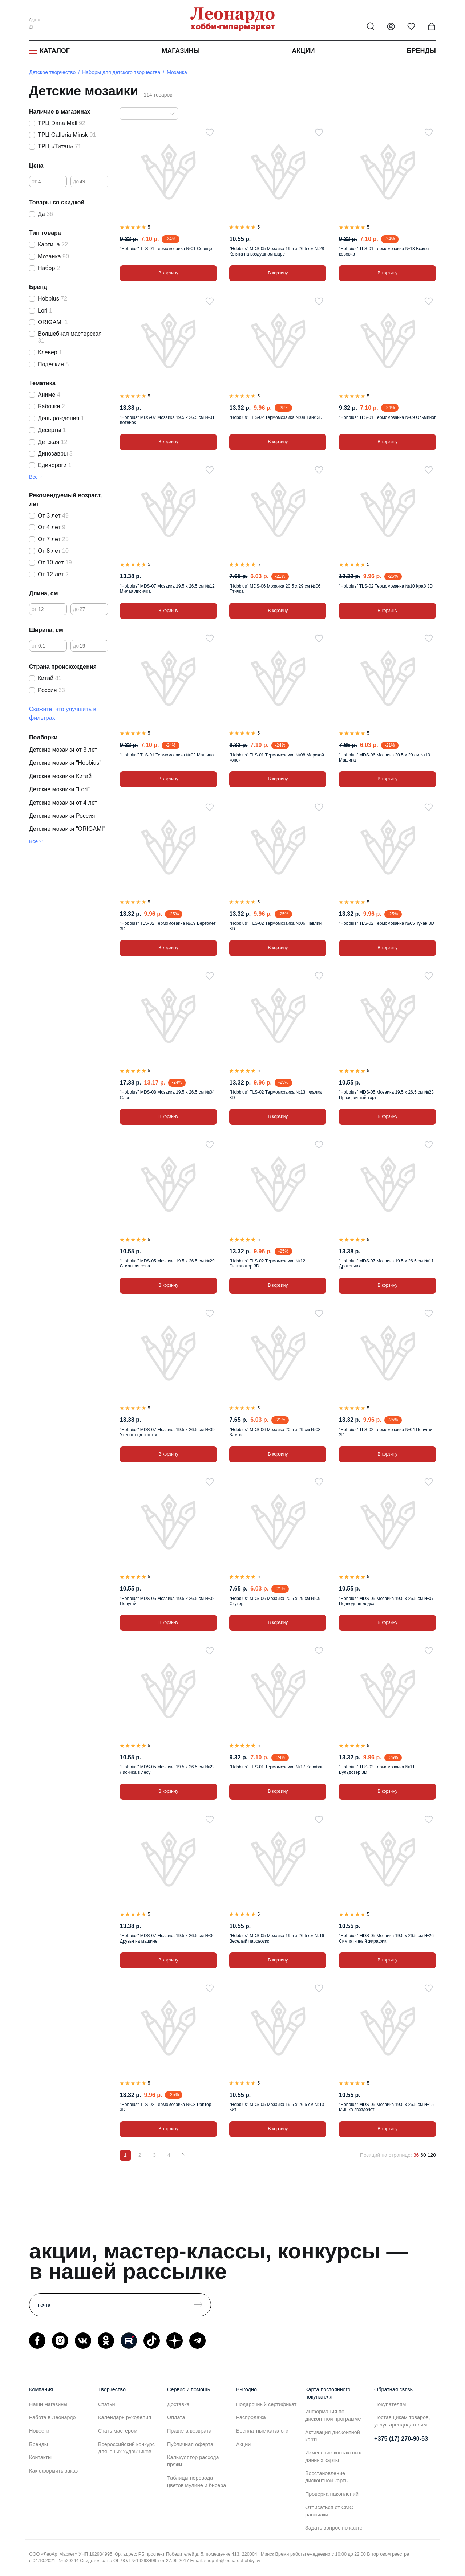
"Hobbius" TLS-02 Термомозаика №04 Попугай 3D (385, 1432)
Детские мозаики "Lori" (59, 789)
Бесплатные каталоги (262, 2431)
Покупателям (390, 2404)
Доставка (178, 2404)
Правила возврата (189, 2431)
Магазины (181, 51)
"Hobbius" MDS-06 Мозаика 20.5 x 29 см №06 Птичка (274, 589)
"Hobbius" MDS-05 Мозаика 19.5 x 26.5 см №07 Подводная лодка (386, 1601)
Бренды (421, 51)
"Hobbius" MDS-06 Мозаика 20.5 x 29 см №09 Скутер (274, 1601)
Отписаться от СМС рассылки (329, 2511)
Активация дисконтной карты (332, 2435)
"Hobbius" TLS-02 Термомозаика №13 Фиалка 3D (275, 1095)
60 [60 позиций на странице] (423, 2155)
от (34, 181)
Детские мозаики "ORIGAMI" (67, 829)
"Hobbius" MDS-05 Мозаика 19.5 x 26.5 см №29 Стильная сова (167, 1263)
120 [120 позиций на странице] (432, 2155)
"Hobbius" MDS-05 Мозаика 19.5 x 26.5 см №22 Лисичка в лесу (167, 1769)
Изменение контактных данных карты (333, 2456)
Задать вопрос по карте (334, 2528)
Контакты (40, 2457)
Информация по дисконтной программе (333, 2415)
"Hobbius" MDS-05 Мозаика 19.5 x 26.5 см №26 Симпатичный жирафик (386, 1938)
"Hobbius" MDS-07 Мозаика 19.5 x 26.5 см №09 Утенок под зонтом (167, 1432)
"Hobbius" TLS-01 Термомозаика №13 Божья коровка (384, 251)
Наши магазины (48, 2404)
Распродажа (251, 2417)
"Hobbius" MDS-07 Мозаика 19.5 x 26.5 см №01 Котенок (167, 420)
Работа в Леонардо (52, 2417)
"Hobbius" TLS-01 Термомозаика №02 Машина (167, 755)
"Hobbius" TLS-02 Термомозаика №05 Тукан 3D (386, 923)
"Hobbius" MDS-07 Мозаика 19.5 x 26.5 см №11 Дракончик (386, 1263)
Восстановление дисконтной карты (327, 2476)
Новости (39, 2431)
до (76, 181)
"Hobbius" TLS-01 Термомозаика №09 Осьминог (387, 417)
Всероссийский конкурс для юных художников (126, 2447)
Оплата (176, 2417)
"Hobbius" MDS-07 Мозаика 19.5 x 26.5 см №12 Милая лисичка (167, 589)
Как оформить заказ (53, 2471)
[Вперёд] (183, 2155)
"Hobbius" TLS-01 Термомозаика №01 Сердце (166, 248)
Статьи (106, 2404)
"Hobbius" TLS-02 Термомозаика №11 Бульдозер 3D (377, 1769)
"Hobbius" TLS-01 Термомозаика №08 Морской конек (276, 757)
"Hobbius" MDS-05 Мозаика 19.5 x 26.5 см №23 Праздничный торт (386, 1095)
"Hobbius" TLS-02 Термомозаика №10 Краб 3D (386, 586)
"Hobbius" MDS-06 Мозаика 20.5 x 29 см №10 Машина (384, 757)
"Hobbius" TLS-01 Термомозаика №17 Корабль (276, 1766)
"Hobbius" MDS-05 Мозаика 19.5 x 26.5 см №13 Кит (276, 2107)
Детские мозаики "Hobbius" (65, 763)
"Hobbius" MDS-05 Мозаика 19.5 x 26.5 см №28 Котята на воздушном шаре (276, 251)
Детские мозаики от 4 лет (63, 803)
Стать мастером (117, 2431)
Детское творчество (52, 72)
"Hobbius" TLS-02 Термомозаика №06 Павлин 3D (275, 926)
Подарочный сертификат (266, 2404)
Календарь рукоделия (124, 2417)
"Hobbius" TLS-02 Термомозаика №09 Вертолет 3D (168, 926)
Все (33, 477)
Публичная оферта (190, 2444)
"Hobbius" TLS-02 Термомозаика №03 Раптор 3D (165, 2107)
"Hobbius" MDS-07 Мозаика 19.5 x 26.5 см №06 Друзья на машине (167, 1938)
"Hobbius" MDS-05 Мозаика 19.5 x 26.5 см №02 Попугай (167, 1601)
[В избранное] (209, 132)
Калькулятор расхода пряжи (193, 2460)
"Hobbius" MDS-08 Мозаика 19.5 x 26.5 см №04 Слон (167, 1095)
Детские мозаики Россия (62, 816)
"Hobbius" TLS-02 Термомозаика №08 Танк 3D (275, 417)
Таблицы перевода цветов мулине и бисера (196, 2481)
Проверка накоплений (332, 2494)
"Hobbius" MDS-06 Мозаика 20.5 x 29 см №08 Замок (274, 1432)
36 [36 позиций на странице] (416, 2155)
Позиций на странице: (386, 2155)
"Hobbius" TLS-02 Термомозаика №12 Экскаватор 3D (267, 1263)
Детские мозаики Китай (60, 776)
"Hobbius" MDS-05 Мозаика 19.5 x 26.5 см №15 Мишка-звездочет (386, 2107)
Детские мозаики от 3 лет (63, 750)
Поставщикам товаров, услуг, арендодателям (402, 2421)
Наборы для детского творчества (121, 72)
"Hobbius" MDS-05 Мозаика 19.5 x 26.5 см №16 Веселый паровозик (276, 1938)
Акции (303, 51)
